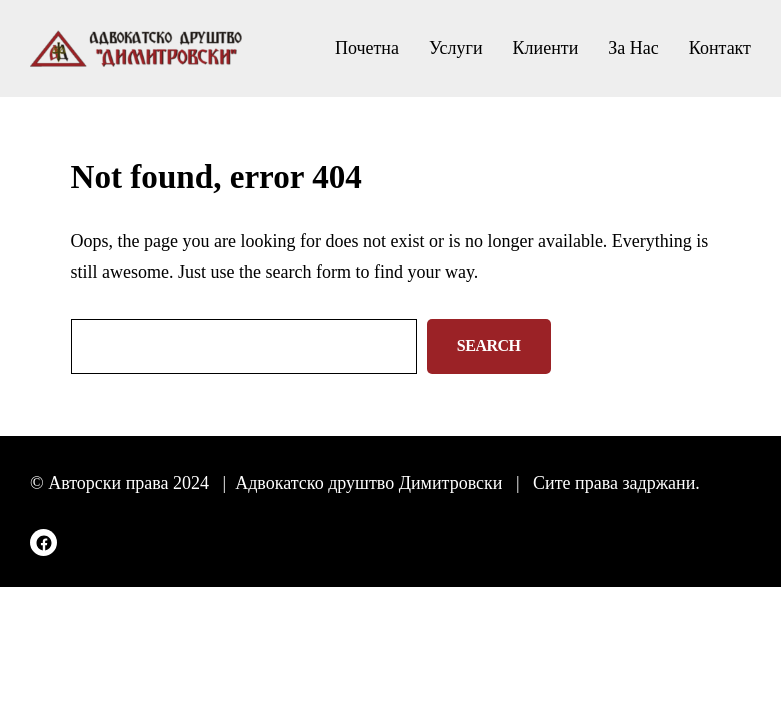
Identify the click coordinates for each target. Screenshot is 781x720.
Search (489, 345)
